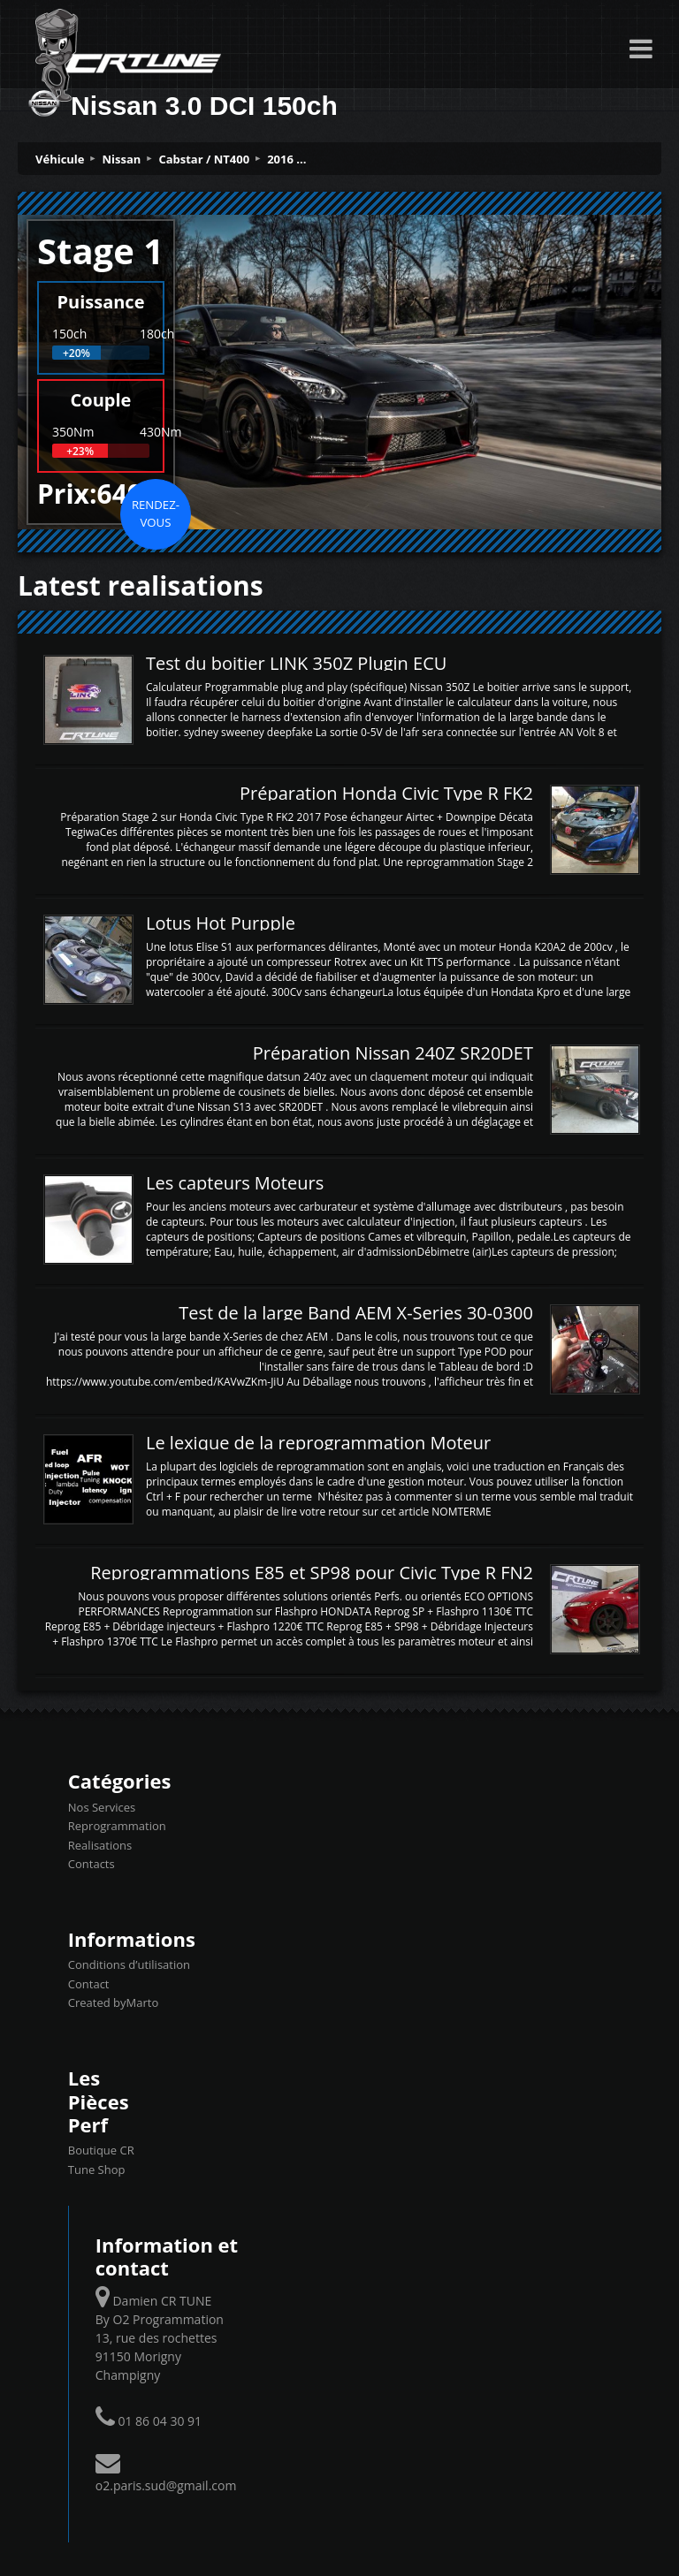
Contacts (91, 1864)
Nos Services (101, 1807)
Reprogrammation (117, 1826)
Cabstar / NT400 (203, 159)
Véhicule (60, 159)
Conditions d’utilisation (129, 1964)
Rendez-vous (155, 513)
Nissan (122, 159)
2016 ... (286, 159)
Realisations (100, 1845)
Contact (89, 1984)
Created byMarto (113, 2002)
